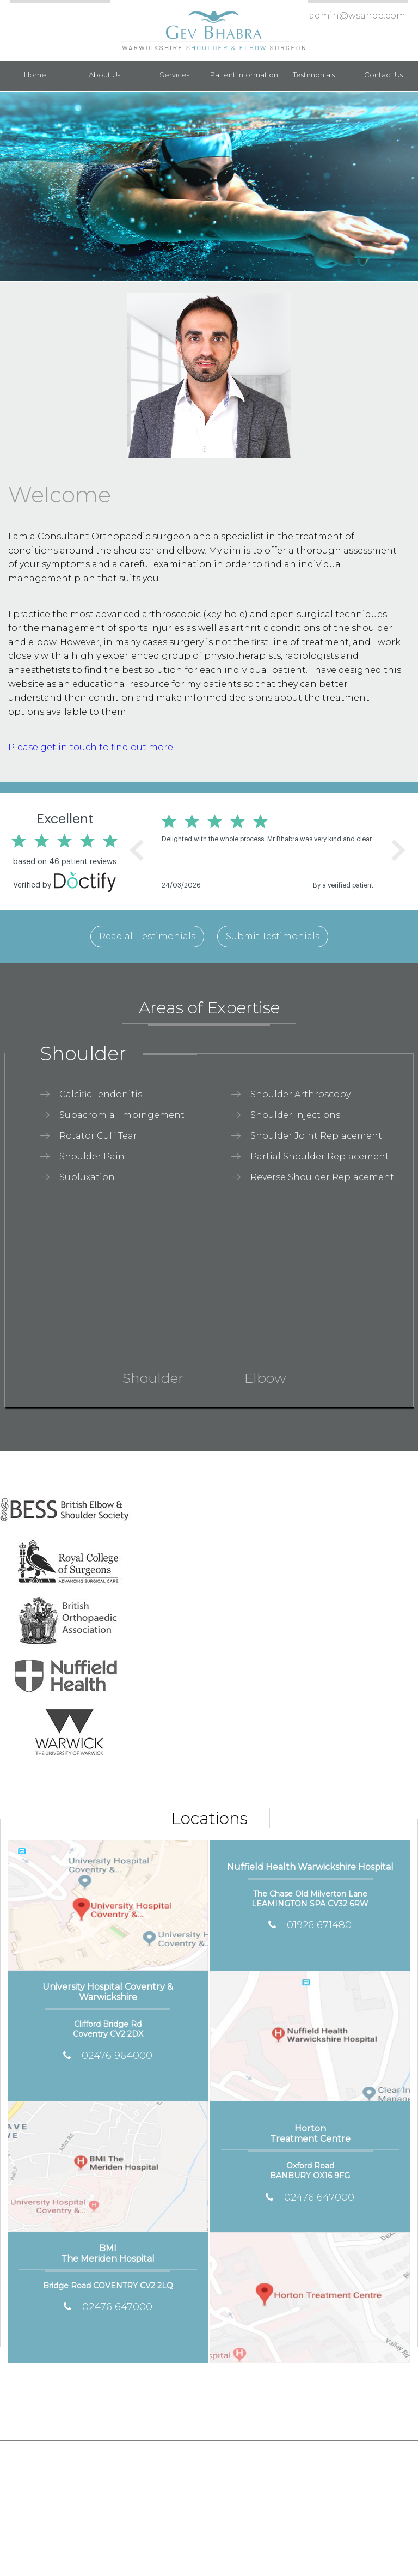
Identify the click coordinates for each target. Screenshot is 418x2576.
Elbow (265, 1376)
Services (174, 74)
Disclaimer (86, 2454)
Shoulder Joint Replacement (316, 1136)
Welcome (59, 494)
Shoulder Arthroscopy (300, 1094)
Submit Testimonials (272, 936)
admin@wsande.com (357, 15)
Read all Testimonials (147, 936)
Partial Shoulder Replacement (319, 1156)
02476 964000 (107, 2056)
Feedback (243, 2454)
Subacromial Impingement (122, 1115)
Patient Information (244, 74)
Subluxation (87, 1177)
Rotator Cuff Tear (98, 1136)
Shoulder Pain (92, 1156)
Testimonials (314, 74)
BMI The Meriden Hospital (107, 2256)
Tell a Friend (306, 2454)
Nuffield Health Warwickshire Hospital (310, 1870)
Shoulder (83, 1053)
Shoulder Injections (295, 1115)
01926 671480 (310, 1925)
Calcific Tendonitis (100, 1094)
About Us (104, 74)
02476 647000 (108, 2307)
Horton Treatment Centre (310, 2136)
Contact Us (383, 74)
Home (35, 74)
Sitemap (188, 2454)
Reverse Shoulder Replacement (322, 1177)
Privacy (140, 2454)
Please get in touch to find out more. (91, 747)
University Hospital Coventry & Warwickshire (107, 1995)
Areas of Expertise (209, 1011)
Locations (209, 1818)
